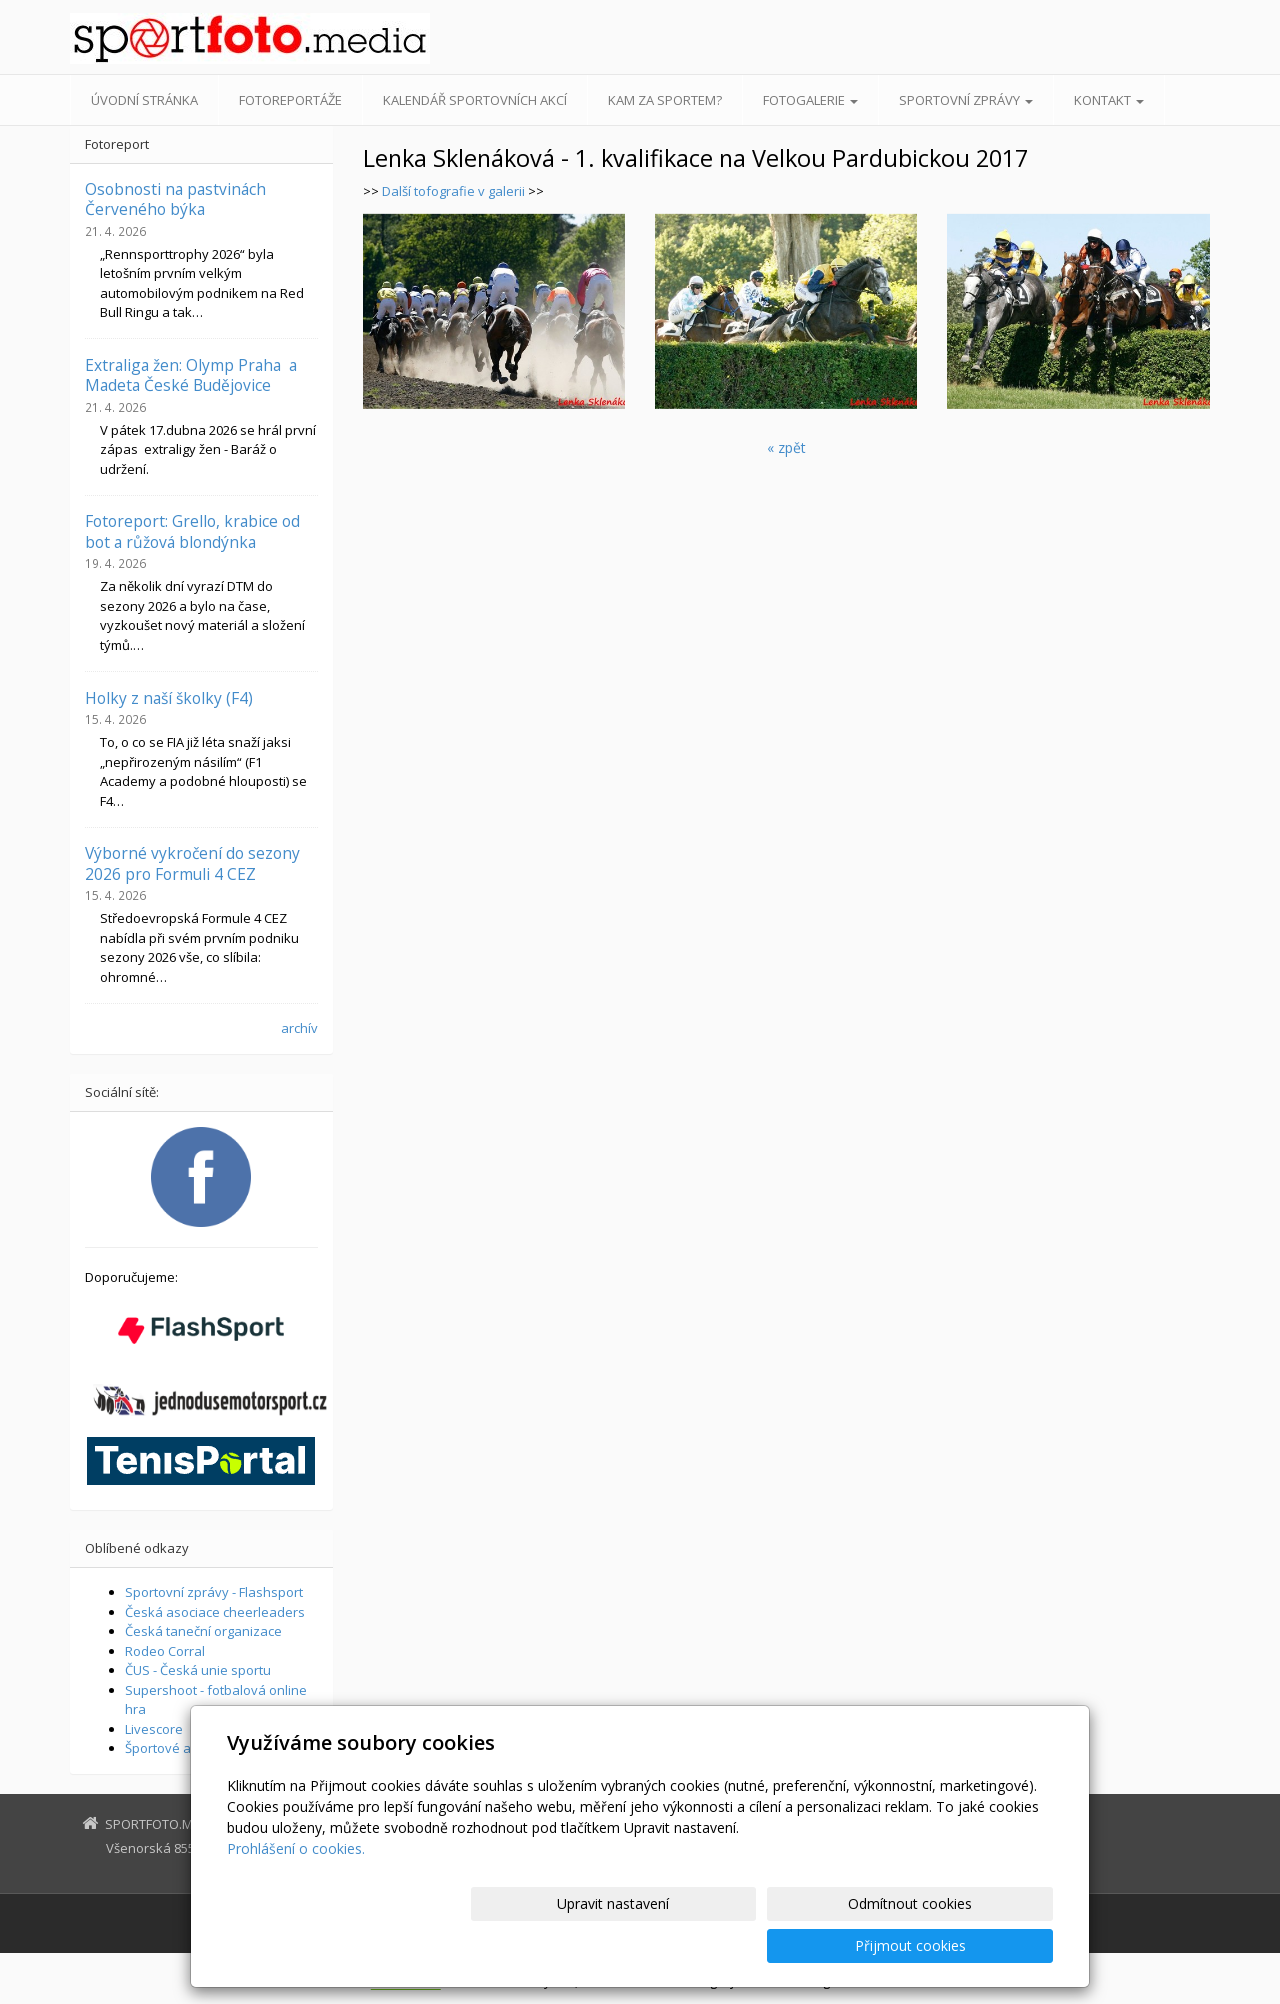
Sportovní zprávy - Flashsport (214, 1592)
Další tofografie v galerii (453, 191)
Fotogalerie (810, 100)
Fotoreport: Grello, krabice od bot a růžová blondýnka (192, 531)
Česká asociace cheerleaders (215, 1612)
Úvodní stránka (144, 100)
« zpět (786, 447)
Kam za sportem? (665, 100)
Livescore (154, 1729)
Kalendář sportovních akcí (475, 100)
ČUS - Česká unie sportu (198, 1670)
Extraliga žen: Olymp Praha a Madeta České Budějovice (191, 375)
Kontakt (1109, 100)
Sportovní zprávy (966, 100)
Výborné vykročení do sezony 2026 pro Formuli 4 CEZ (192, 863)
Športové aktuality (180, 1748)
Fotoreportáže (290, 100)
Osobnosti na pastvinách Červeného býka (175, 199)
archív (299, 1028)
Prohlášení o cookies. (296, 1890)
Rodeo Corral (165, 1651)
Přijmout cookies (976, 1945)
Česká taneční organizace (203, 1631)
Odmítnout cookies (813, 1945)
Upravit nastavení (649, 1945)
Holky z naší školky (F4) (169, 698)
